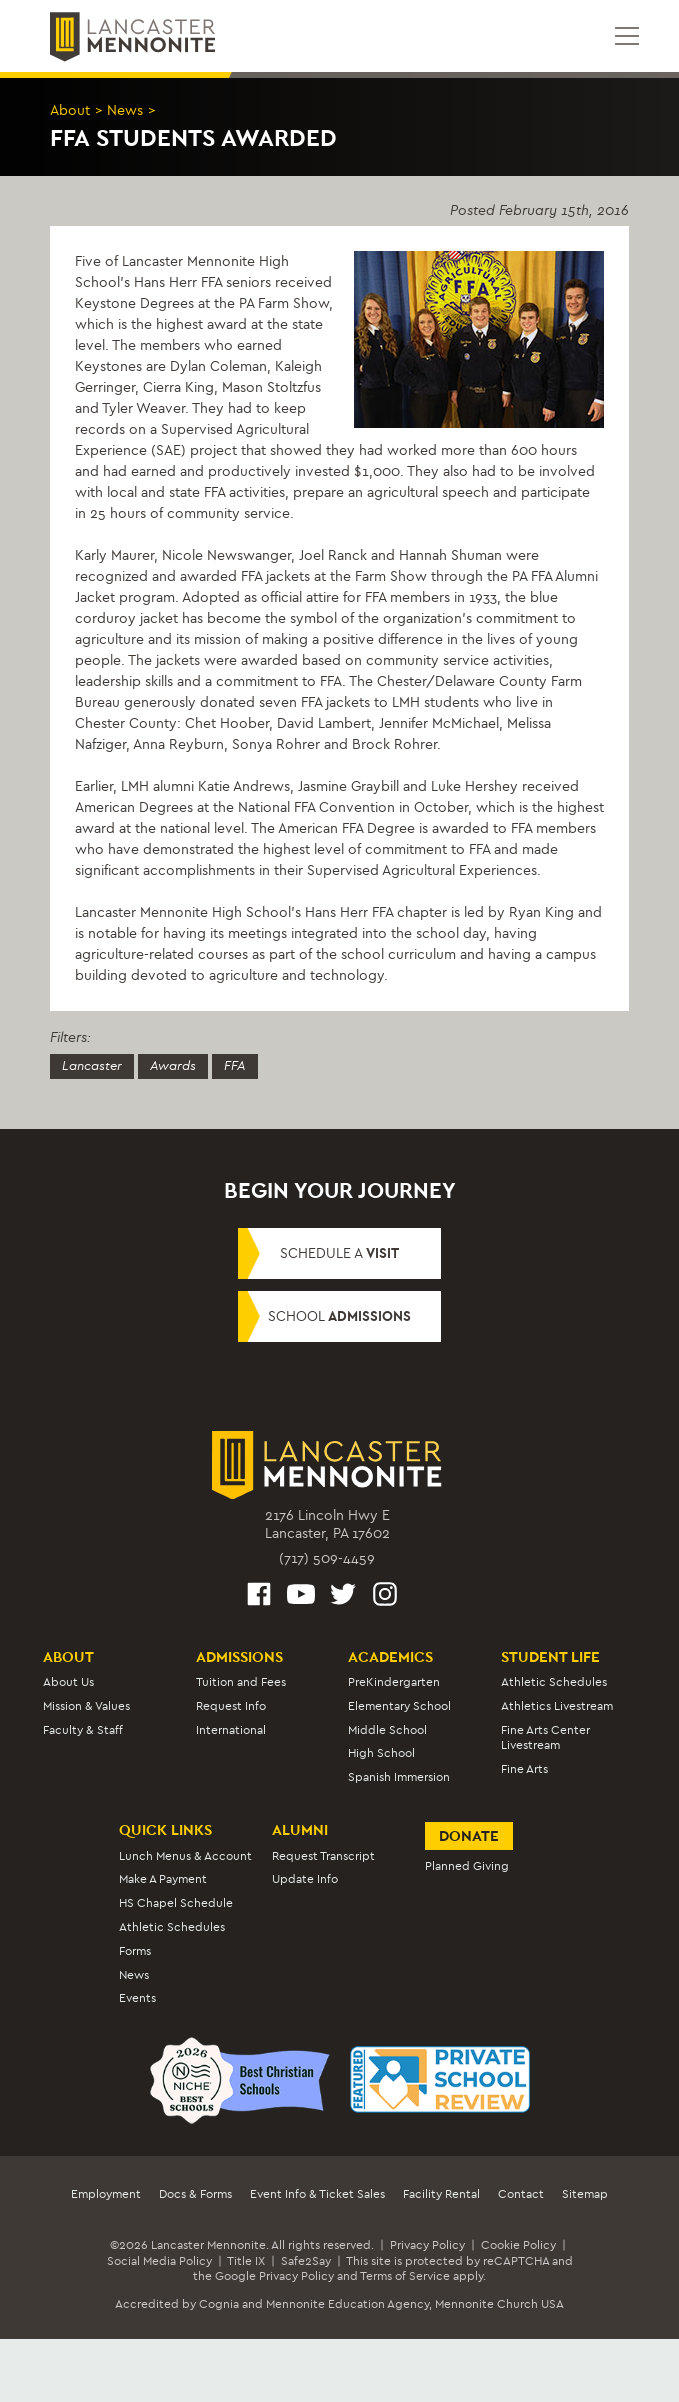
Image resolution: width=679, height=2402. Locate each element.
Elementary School (399, 1706)
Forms (135, 1951)
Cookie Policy (518, 2245)
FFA (235, 1066)
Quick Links (165, 1830)
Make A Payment (163, 1880)
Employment (106, 2194)
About (70, 110)
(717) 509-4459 (327, 1558)
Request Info (231, 1706)
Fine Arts (524, 1769)
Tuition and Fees (241, 1682)
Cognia (219, 2304)
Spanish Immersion (399, 1777)
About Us (68, 1682)
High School (381, 1754)
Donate (469, 1836)
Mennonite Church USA (499, 2304)
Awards (173, 1066)
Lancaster (92, 1066)
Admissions (239, 1657)
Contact (521, 2194)
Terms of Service (405, 2276)
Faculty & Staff (83, 1730)
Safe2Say (306, 2261)
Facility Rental (441, 2194)
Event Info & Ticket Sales (317, 2194)
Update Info (305, 1880)
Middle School (387, 1730)
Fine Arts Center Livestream (545, 1737)
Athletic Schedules (554, 1682)
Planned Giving (467, 1867)
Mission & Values (86, 1706)
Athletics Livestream (557, 1706)
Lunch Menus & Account (185, 1856)
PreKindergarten (394, 1682)
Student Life (550, 1657)
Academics (390, 1657)
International (231, 1730)
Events (137, 1998)
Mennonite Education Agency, (349, 2304)
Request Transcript (323, 1856)
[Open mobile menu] (627, 36)
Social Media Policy (159, 2261)
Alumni (300, 1830)
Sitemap (585, 2194)
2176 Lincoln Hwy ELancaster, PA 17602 (327, 1524)
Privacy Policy (427, 2245)
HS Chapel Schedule (176, 1903)
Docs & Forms (195, 2194)
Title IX (246, 2261)
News (125, 110)
